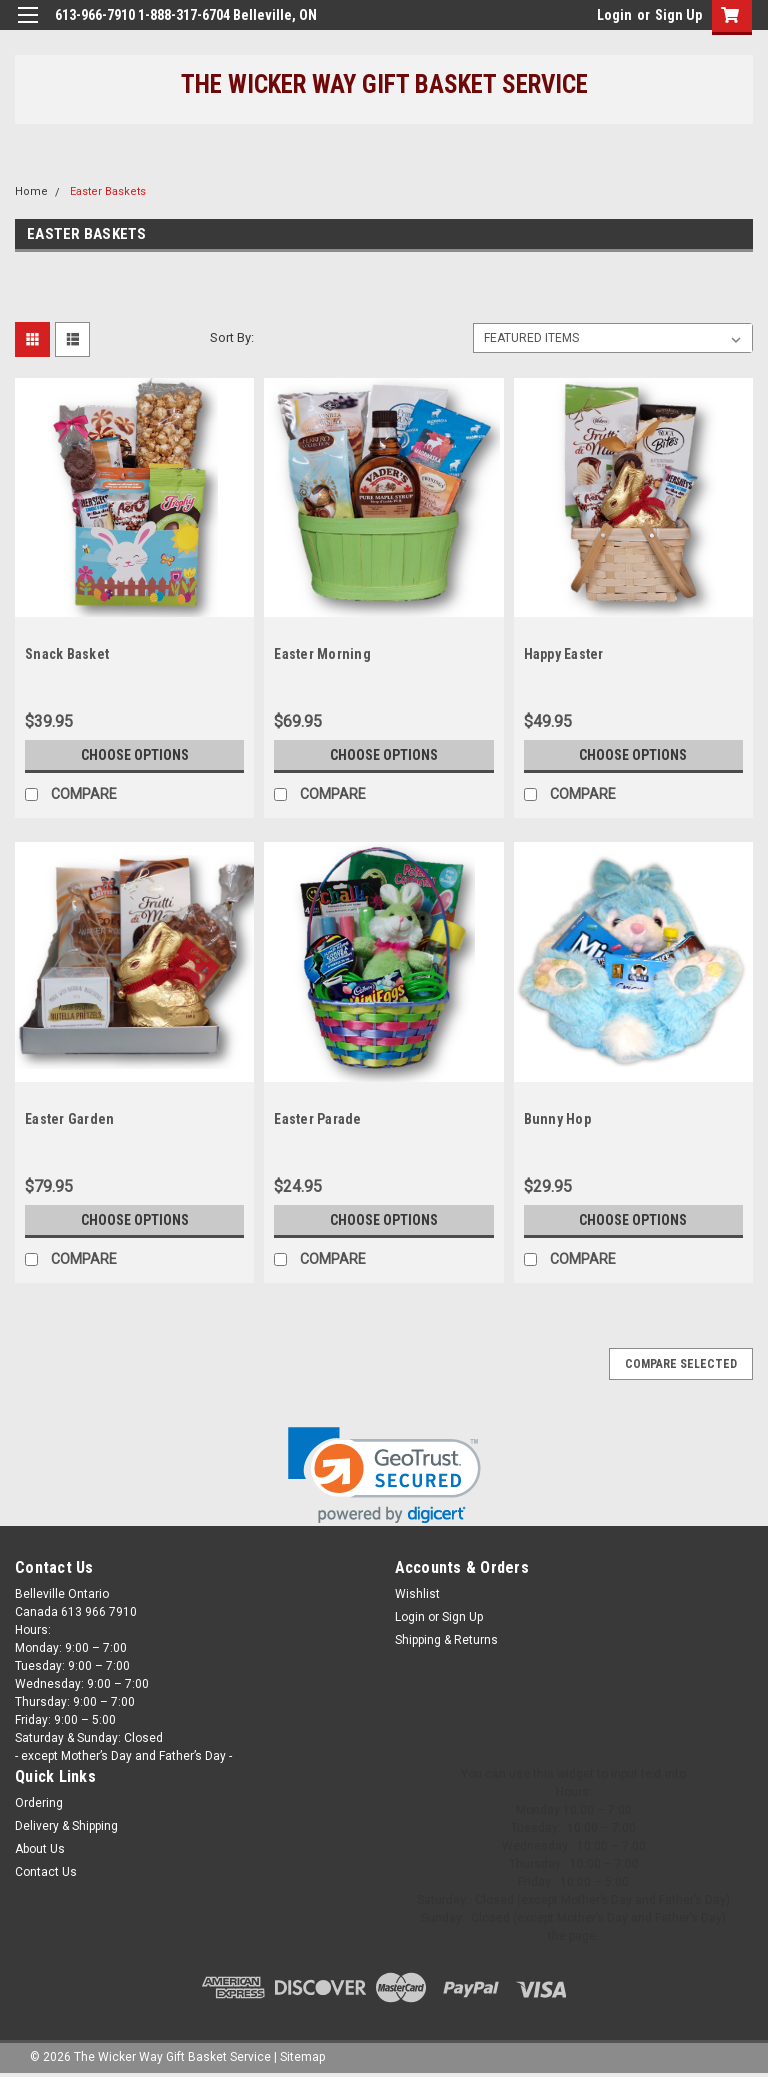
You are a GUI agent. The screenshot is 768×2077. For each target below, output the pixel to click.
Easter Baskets (108, 191)
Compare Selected (681, 1364)
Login (614, 15)
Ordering (39, 1803)
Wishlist (417, 1594)
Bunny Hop (557, 1119)
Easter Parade (317, 1119)
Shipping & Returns (446, 1640)
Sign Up (678, 15)
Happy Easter (564, 654)
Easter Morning (322, 654)
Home (31, 191)
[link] (384, 1475)
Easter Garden (69, 1119)
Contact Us (46, 1872)
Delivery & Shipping (66, 1826)
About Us (40, 1849)
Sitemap (302, 2057)
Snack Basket (67, 654)
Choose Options (135, 755)
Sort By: (232, 337)
